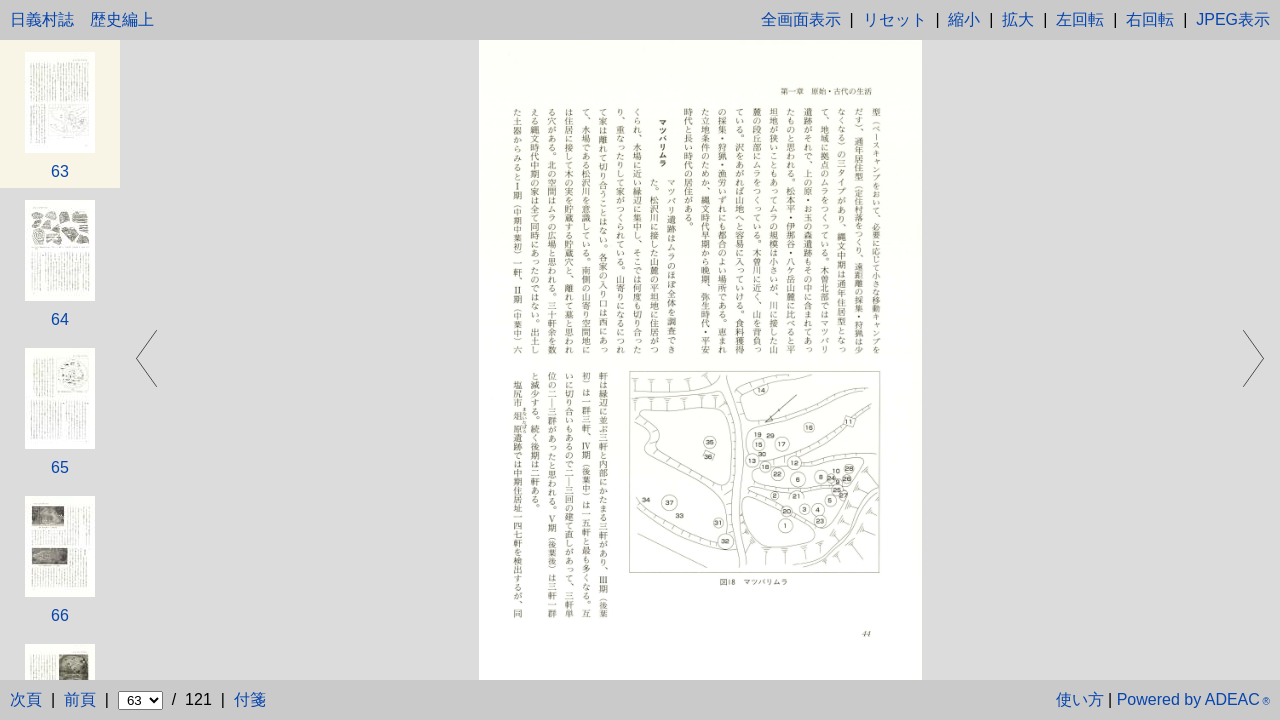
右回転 (1150, 19)
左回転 (1080, 19)
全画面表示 (801, 19)
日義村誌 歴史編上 (82, 19)
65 (60, 467)
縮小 (964, 19)
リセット (895, 19)
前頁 (80, 699)
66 (60, 615)
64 (60, 319)
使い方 (1080, 699)
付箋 (250, 699)
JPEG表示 (1233, 19)
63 (60, 171)
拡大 (1018, 19)
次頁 (26, 699)
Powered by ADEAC (1193, 699)
